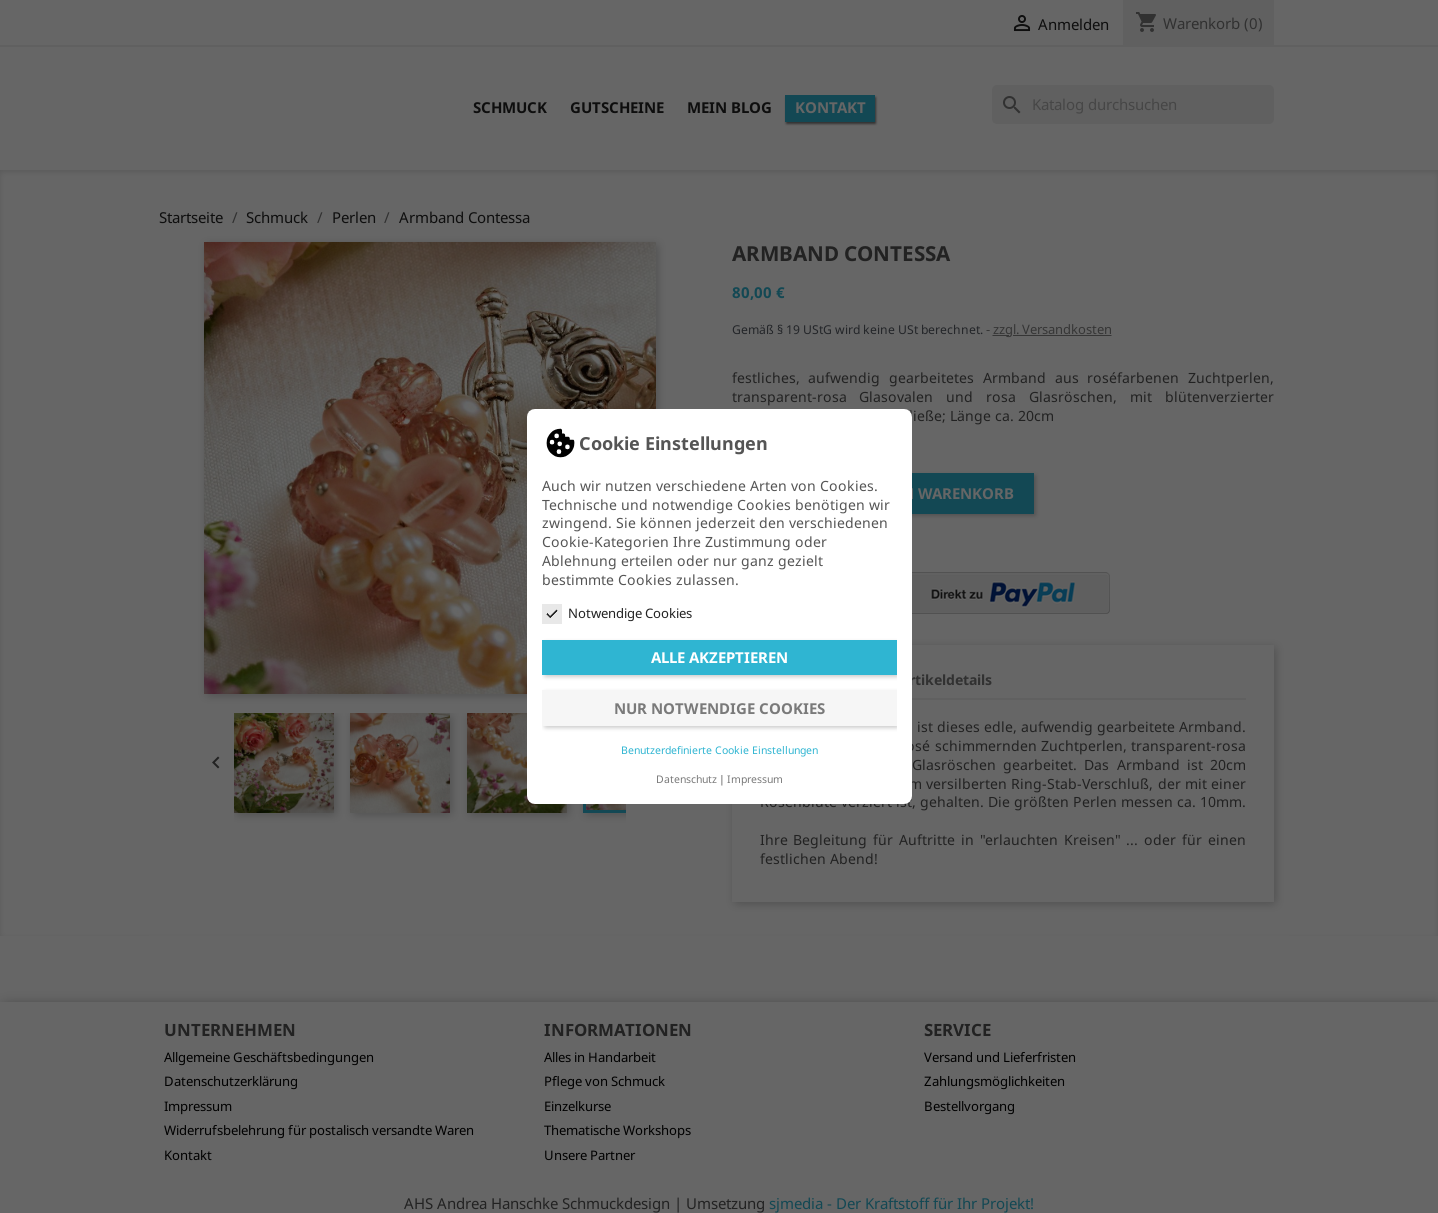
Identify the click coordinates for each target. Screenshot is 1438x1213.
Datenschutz (686, 779)
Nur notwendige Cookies (719, 708)
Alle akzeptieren (719, 657)
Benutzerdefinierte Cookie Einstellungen (719, 750)
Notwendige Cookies (617, 613)
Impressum (755, 779)
